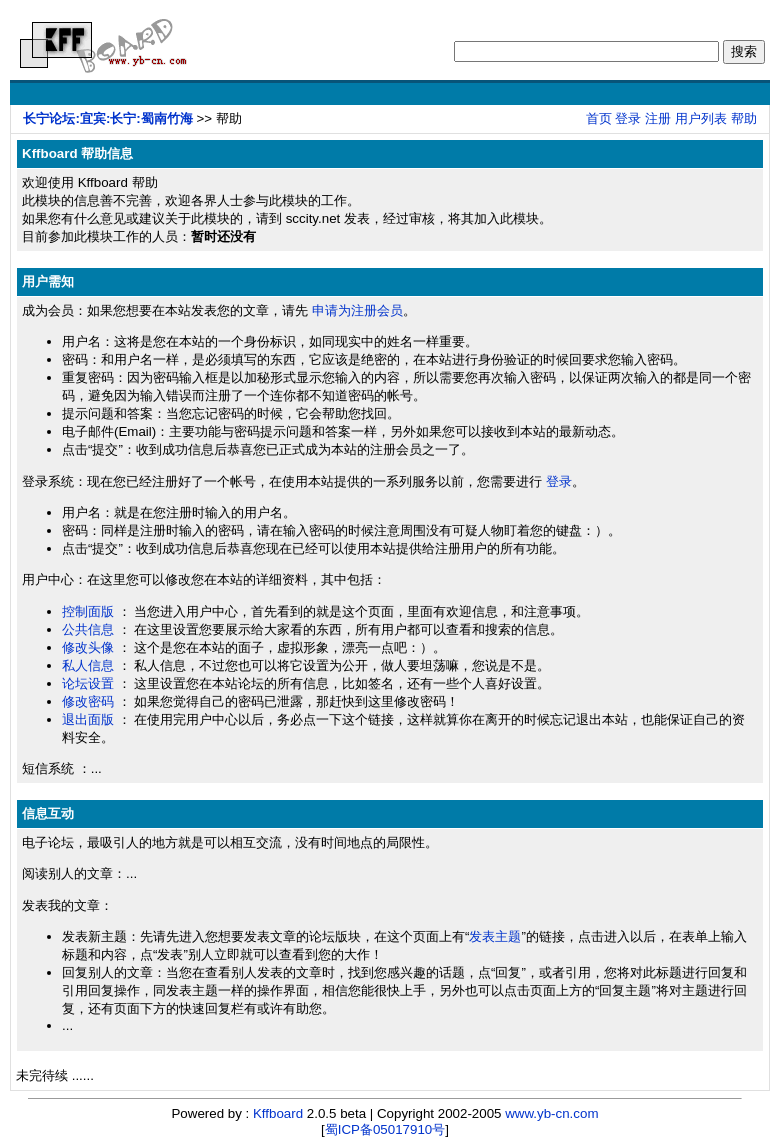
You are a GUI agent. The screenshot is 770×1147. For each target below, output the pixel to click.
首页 (599, 118)
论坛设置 (88, 683)
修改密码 (88, 701)
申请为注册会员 (357, 310)
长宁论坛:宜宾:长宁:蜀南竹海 (107, 118)
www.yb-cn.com (551, 1113)
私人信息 (88, 665)
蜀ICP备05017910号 (385, 1129)
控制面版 (88, 611)
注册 (658, 118)
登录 (628, 118)
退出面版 (88, 719)
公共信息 (88, 629)
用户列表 (701, 118)
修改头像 (88, 647)
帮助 (744, 118)
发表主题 (495, 936)
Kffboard (278, 1113)
